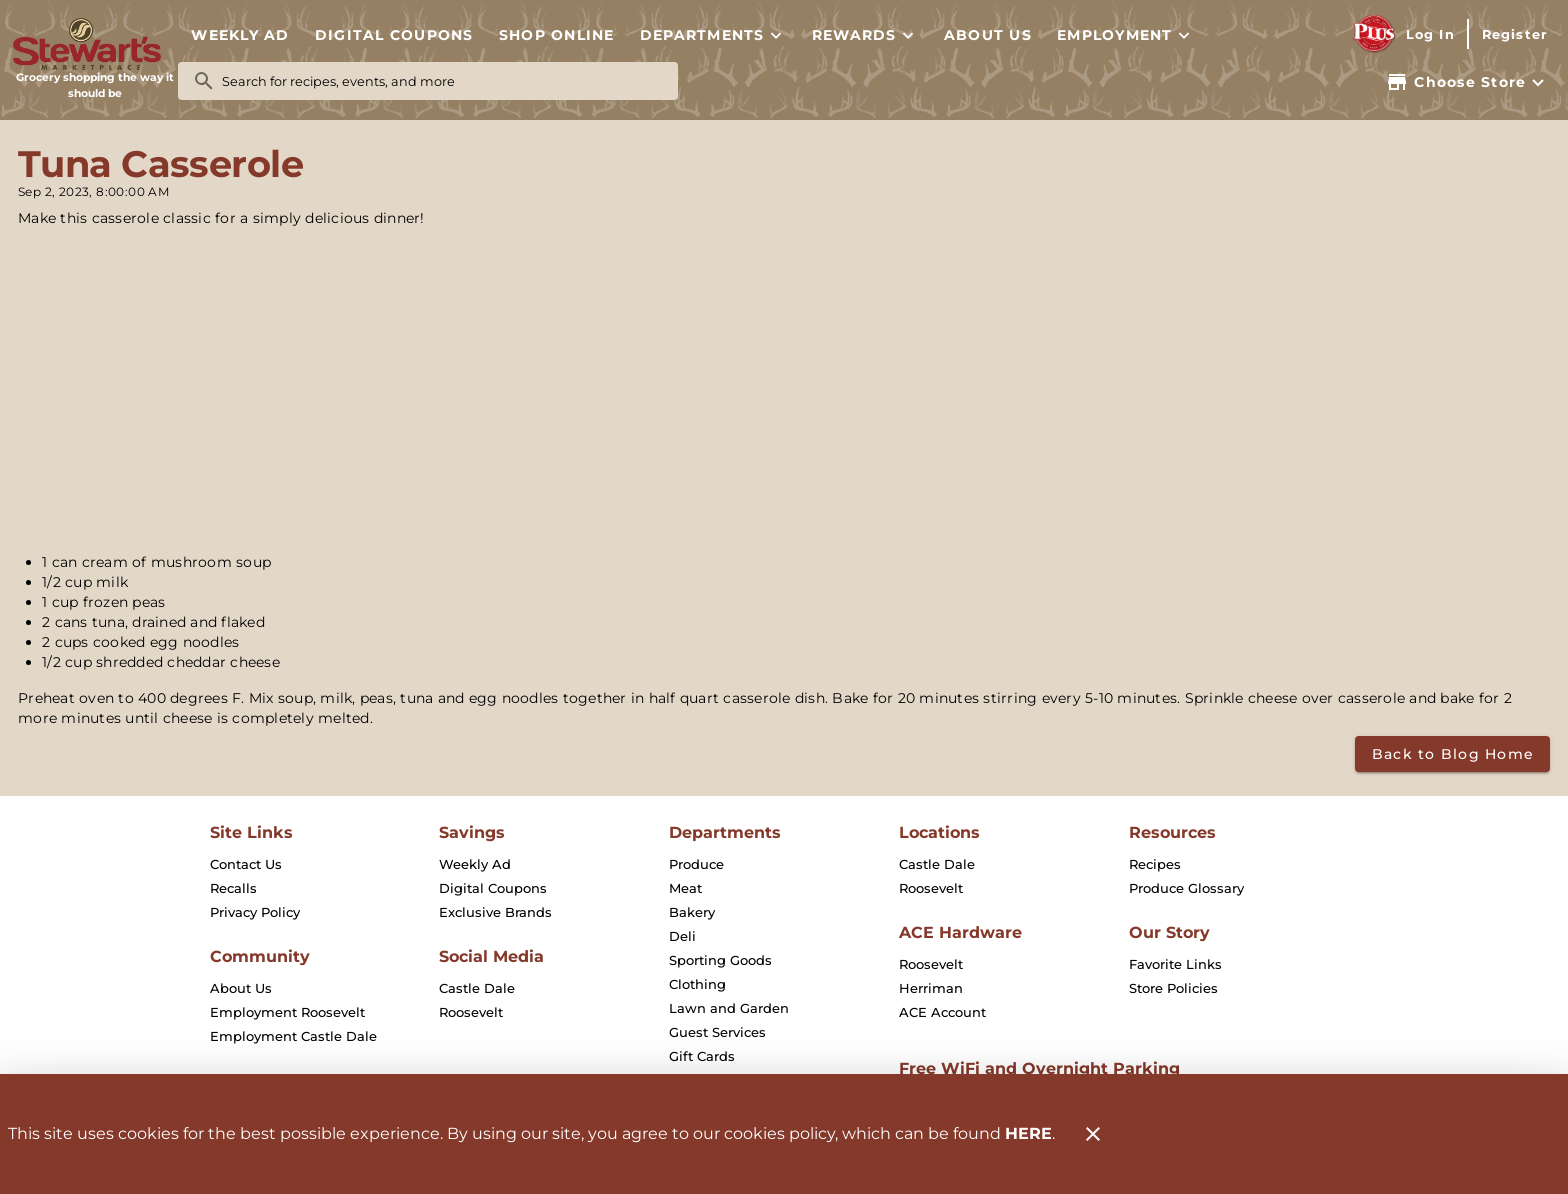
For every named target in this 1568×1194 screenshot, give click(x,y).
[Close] (1093, 1134)
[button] (713, 35)
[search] (442, 81)
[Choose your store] (1467, 82)
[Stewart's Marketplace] (95, 44)
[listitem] (246, 864)
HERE (1028, 1133)
